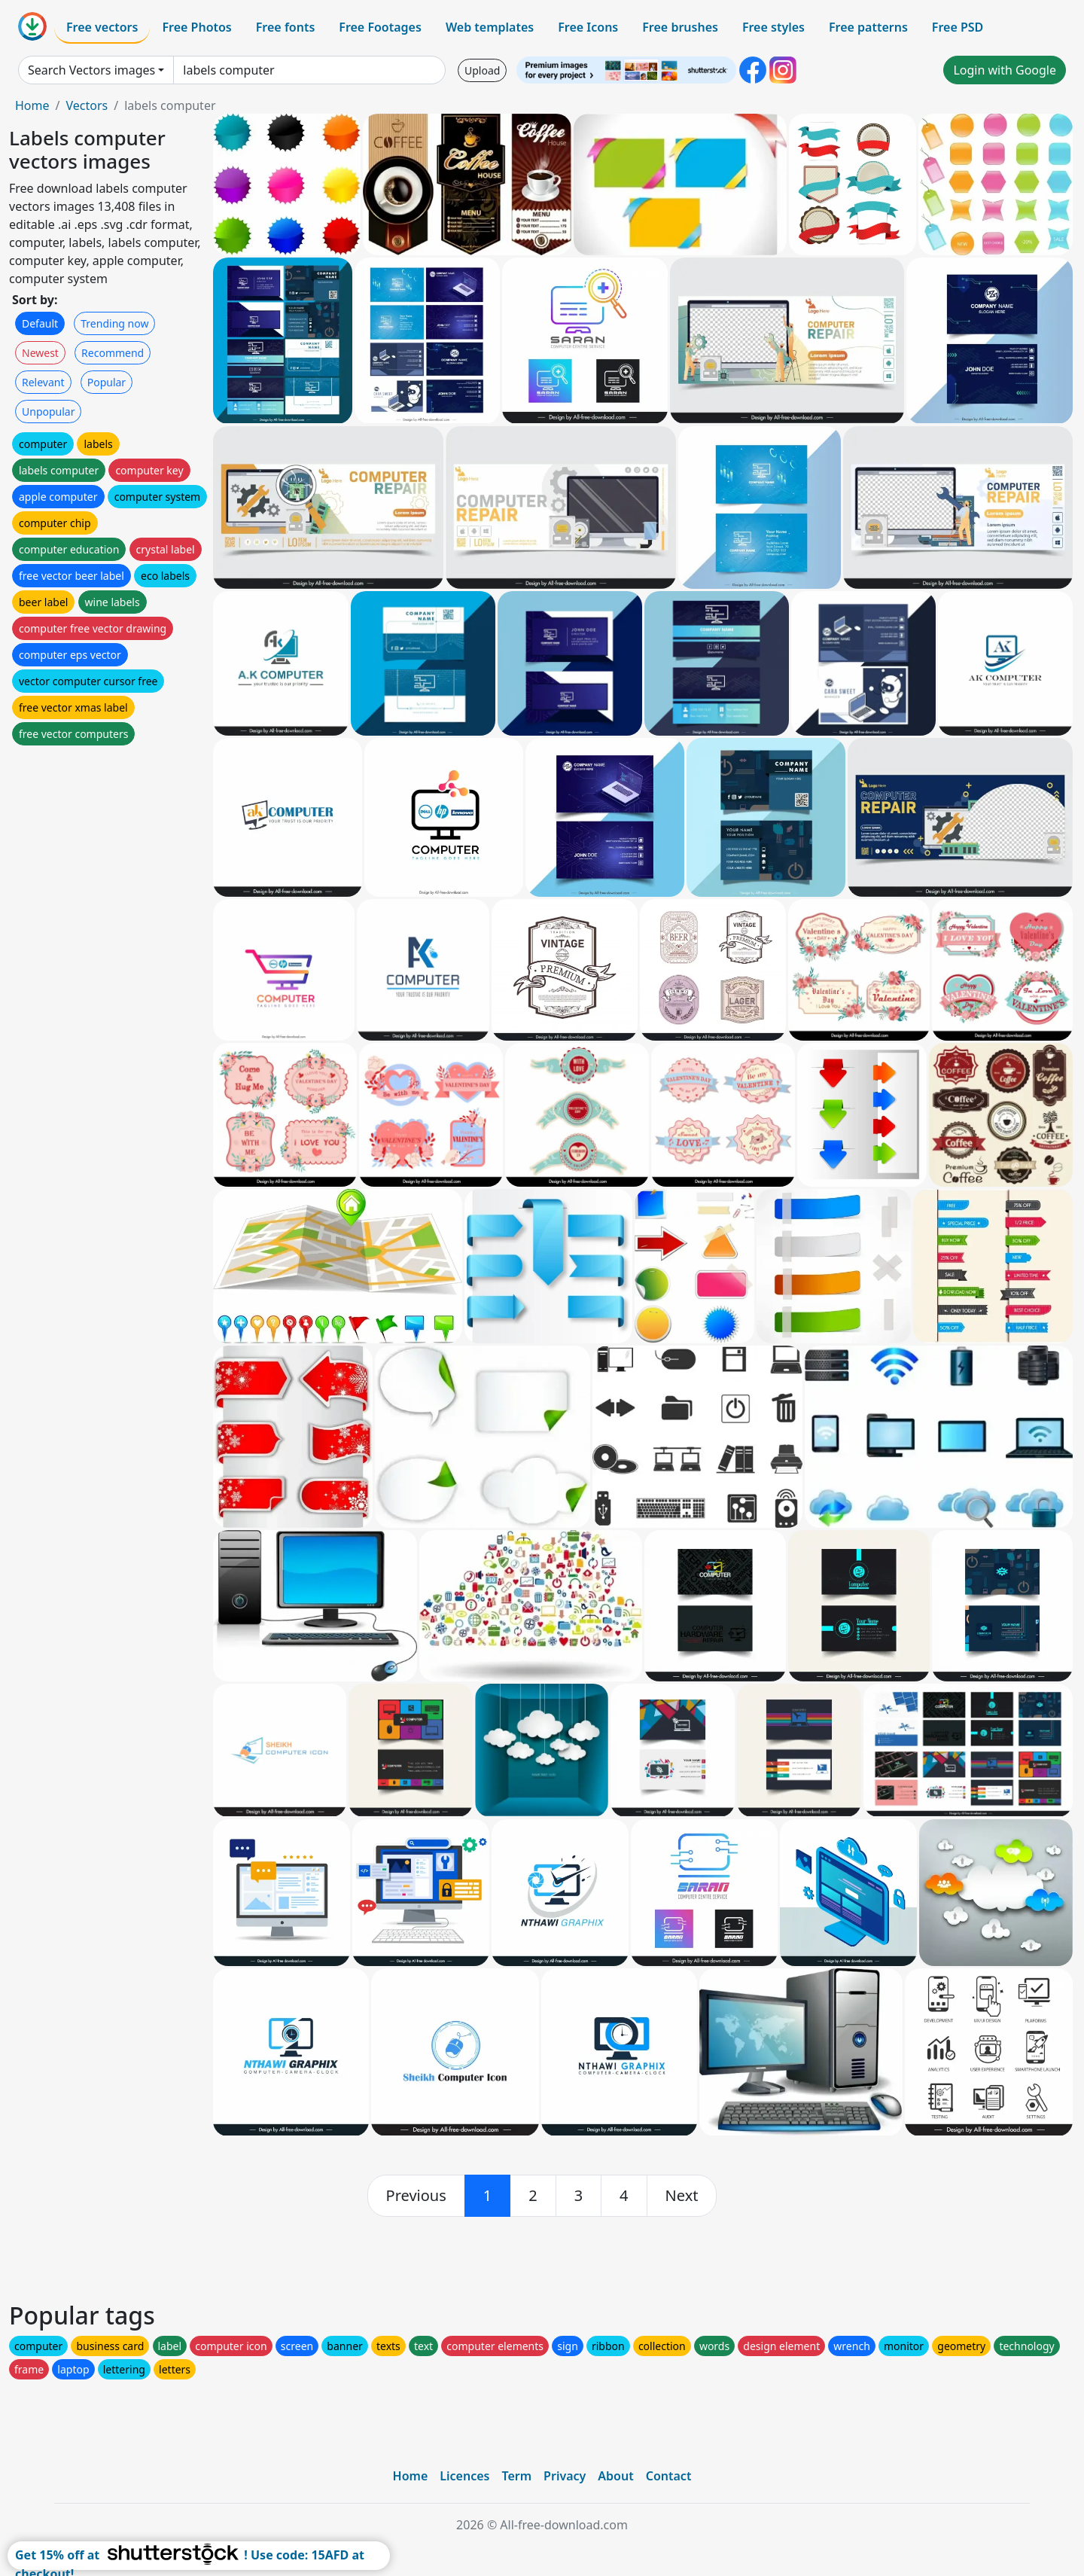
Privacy (565, 2476)
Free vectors (102, 27)
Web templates (490, 27)
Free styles (773, 27)
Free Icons (588, 27)
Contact (669, 2476)
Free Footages (380, 27)
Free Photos (196, 27)
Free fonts (285, 27)
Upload (482, 70)
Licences (464, 2476)
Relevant (43, 382)
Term (516, 2476)
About (615, 2476)
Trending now (114, 323)
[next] (682, 2196)
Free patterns (868, 27)
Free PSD (957, 27)
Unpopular (48, 411)
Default (40, 323)
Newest (40, 353)
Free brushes (680, 27)
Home (32, 105)
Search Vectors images (91, 70)
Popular (106, 382)
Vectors (86, 105)
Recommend (112, 353)
